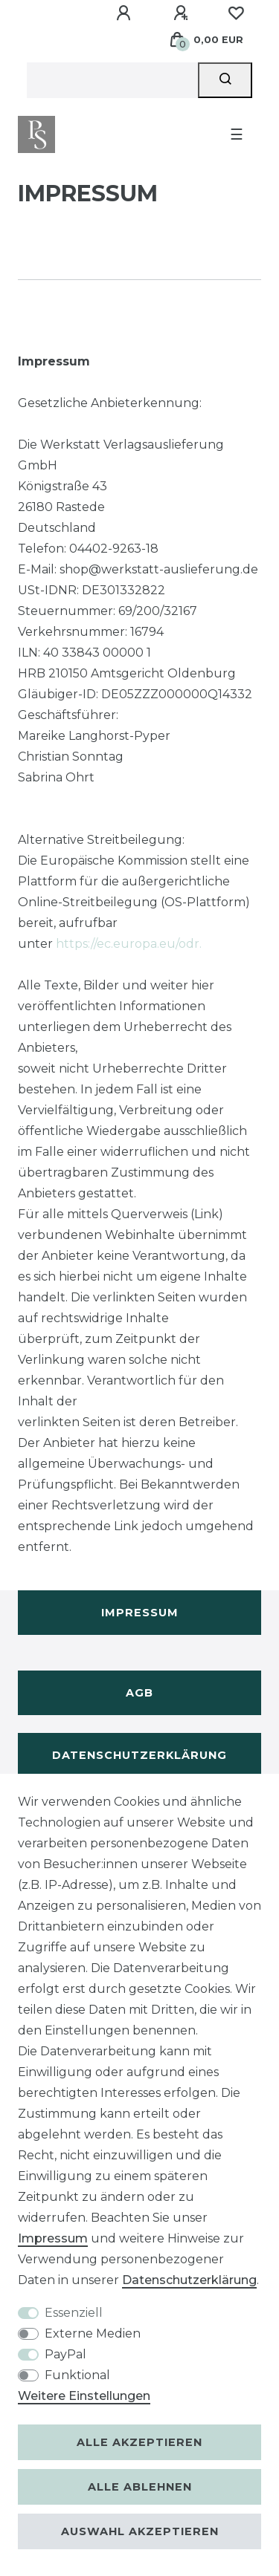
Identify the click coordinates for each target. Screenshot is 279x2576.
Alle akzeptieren (139, 2442)
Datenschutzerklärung (139, 1755)
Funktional (77, 2375)
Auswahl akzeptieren (140, 2531)
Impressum (140, 1612)
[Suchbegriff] (112, 80)
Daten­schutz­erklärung (189, 2280)
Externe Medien (93, 2333)
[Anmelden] (125, 13)
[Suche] (225, 80)
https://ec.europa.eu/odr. (129, 944)
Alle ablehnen (140, 2487)
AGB (139, 1693)
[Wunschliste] (236, 13)
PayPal (65, 2354)
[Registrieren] (183, 13)
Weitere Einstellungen (84, 2396)
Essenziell (74, 2313)
